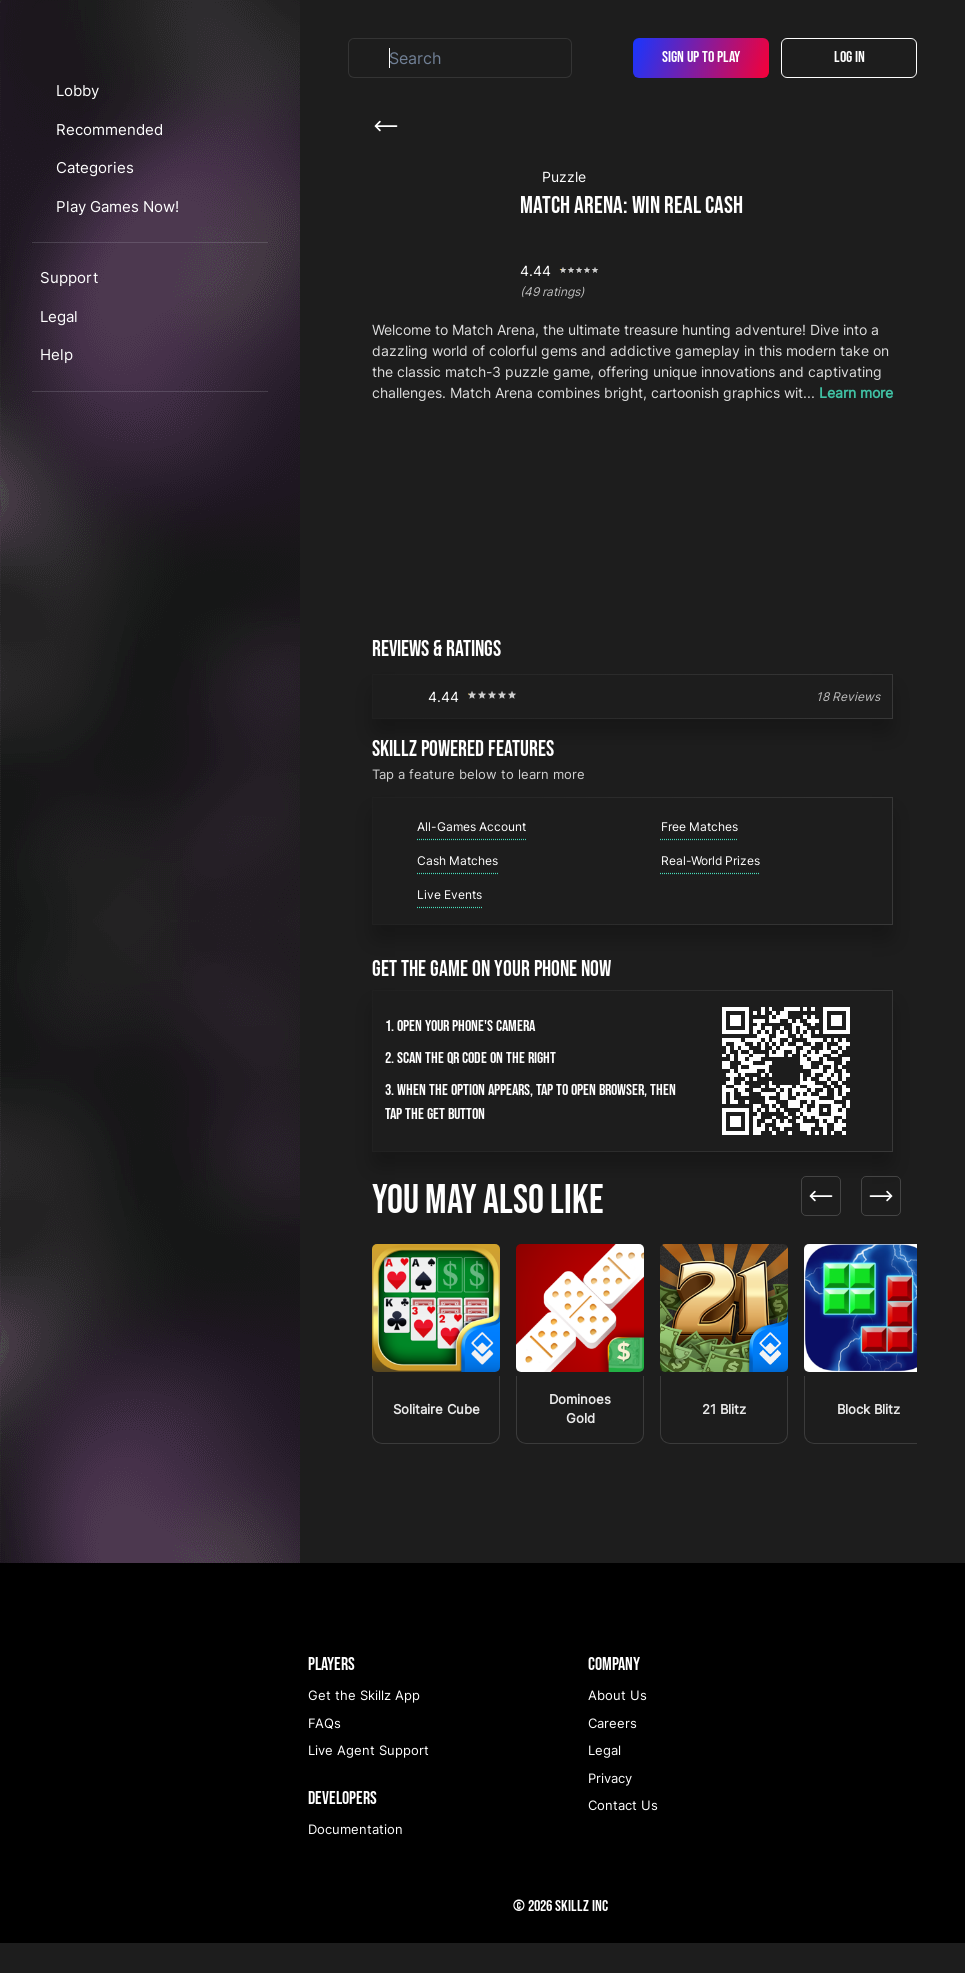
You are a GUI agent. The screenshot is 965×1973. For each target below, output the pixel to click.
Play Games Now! (137, 318)
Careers (612, 1753)
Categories (115, 280)
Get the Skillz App (364, 1725)
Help (56, 467)
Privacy (610, 1808)
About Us (617, 1725)
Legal (59, 428)
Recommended (127, 241)
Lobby (95, 203)
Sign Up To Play (701, 57)
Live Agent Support (368, 1780)
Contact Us (623, 1835)
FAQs (324, 1753)
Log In (849, 57)
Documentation (355, 1859)
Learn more (856, 392)
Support (69, 390)
